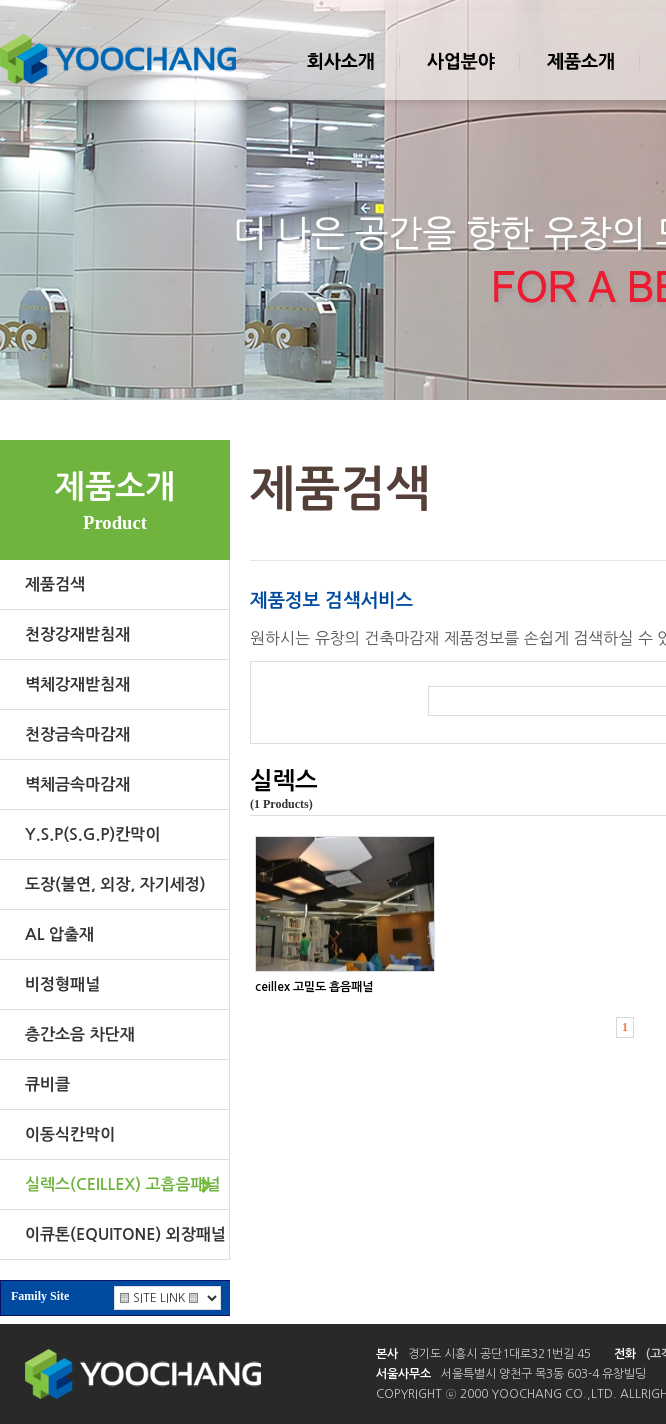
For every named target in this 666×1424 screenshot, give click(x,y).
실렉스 (284, 781)
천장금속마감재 (77, 734)
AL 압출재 (59, 934)
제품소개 (580, 79)
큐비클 (47, 1084)
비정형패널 (62, 984)
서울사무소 (403, 1374)
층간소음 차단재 (80, 1034)
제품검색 (55, 584)
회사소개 (340, 79)
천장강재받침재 (77, 634)
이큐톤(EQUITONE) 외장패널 (125, 1234)
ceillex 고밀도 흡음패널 (314, 987)
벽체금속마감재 (77, 784)
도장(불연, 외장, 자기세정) (115, 884)
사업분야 (460, 79)
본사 (387, 1354)
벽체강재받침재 (77, 684)
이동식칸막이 (70, 1134)
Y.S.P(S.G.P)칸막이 (92, 834)
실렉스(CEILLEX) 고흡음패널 (123, 1184)
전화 (625, 1354)
